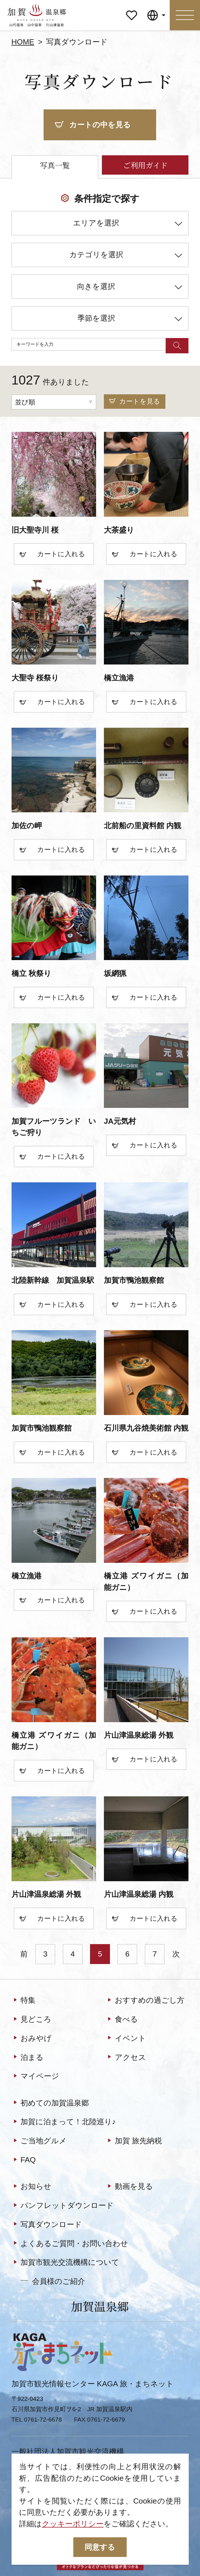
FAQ (24, 2160)
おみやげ (32, 2038)
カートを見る (134, 401)
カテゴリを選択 (125, 256)
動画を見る (129, 2187)
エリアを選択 (127, 225)
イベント (126, 2038)
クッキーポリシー (73, 2523)
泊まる (28, 2057)
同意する (100, 2547)
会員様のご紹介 (52, 2281)
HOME (23, 42)
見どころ (32, 2020)
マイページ (131, 11)
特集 (24, 2001)
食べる (122, 2020)
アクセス (126, 2057)
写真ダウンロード (47, 2225)
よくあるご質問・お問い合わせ (70, 2244)
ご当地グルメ (39, 2141)
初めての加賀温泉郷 (50, 2103)
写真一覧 (55, 165)
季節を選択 (129, 320)
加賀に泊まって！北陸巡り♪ (64, 2122)
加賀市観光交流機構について (65, 2263)
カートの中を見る (93, 125)
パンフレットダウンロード (63, 2206)
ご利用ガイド (145, 165)
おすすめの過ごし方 (145, 2001)
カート (39, 555)
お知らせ (32, 2187)
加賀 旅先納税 (134, 2141)
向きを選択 (129, 288)
